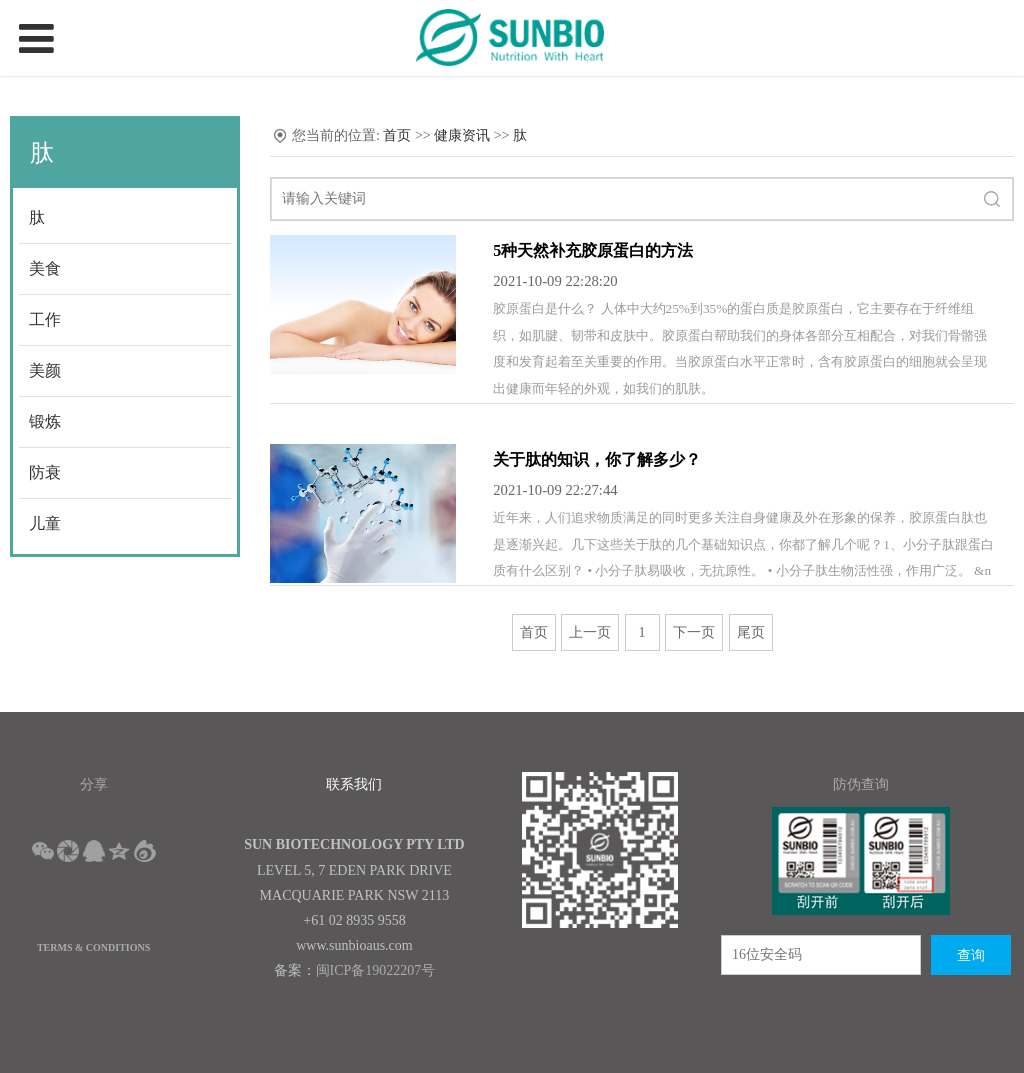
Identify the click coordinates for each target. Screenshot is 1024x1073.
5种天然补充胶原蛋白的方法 (593, 250)
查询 (971, 955)
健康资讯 (462, 135)
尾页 (751, 632)
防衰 (45, 472)
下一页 (694, 632)
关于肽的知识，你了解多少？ (597, 459)
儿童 (45, 523)
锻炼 (45, 421)
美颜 (45, 370)
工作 (45, 319)
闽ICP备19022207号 (376, 970)
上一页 (590, 632)
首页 (397, 135)
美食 (45, 268)
